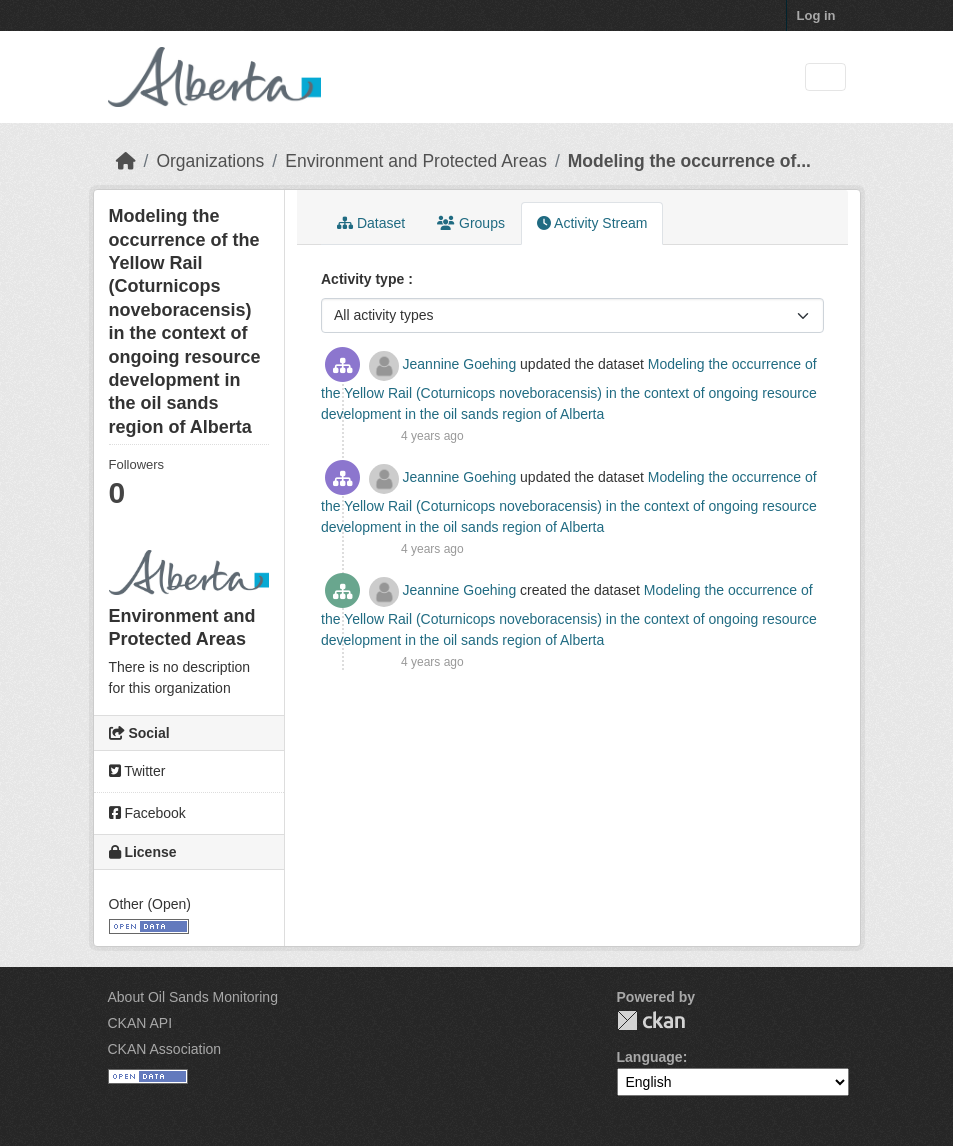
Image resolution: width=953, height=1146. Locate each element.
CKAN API (140, 1023)
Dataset (371, 223)
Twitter (137, 771)
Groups (471, 223)
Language (650, 1057)
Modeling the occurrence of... (689, 161)
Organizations (210, 161)
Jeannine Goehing (460, 364)
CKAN (651, 1020)
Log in (816, 15)
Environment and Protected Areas (416, 161)
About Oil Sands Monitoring (193, 997)
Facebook (147, 813)
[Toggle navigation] (825, 77)
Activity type (364, 279)
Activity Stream (592, 223)
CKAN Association (165, 1049)
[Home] (126, 161)
